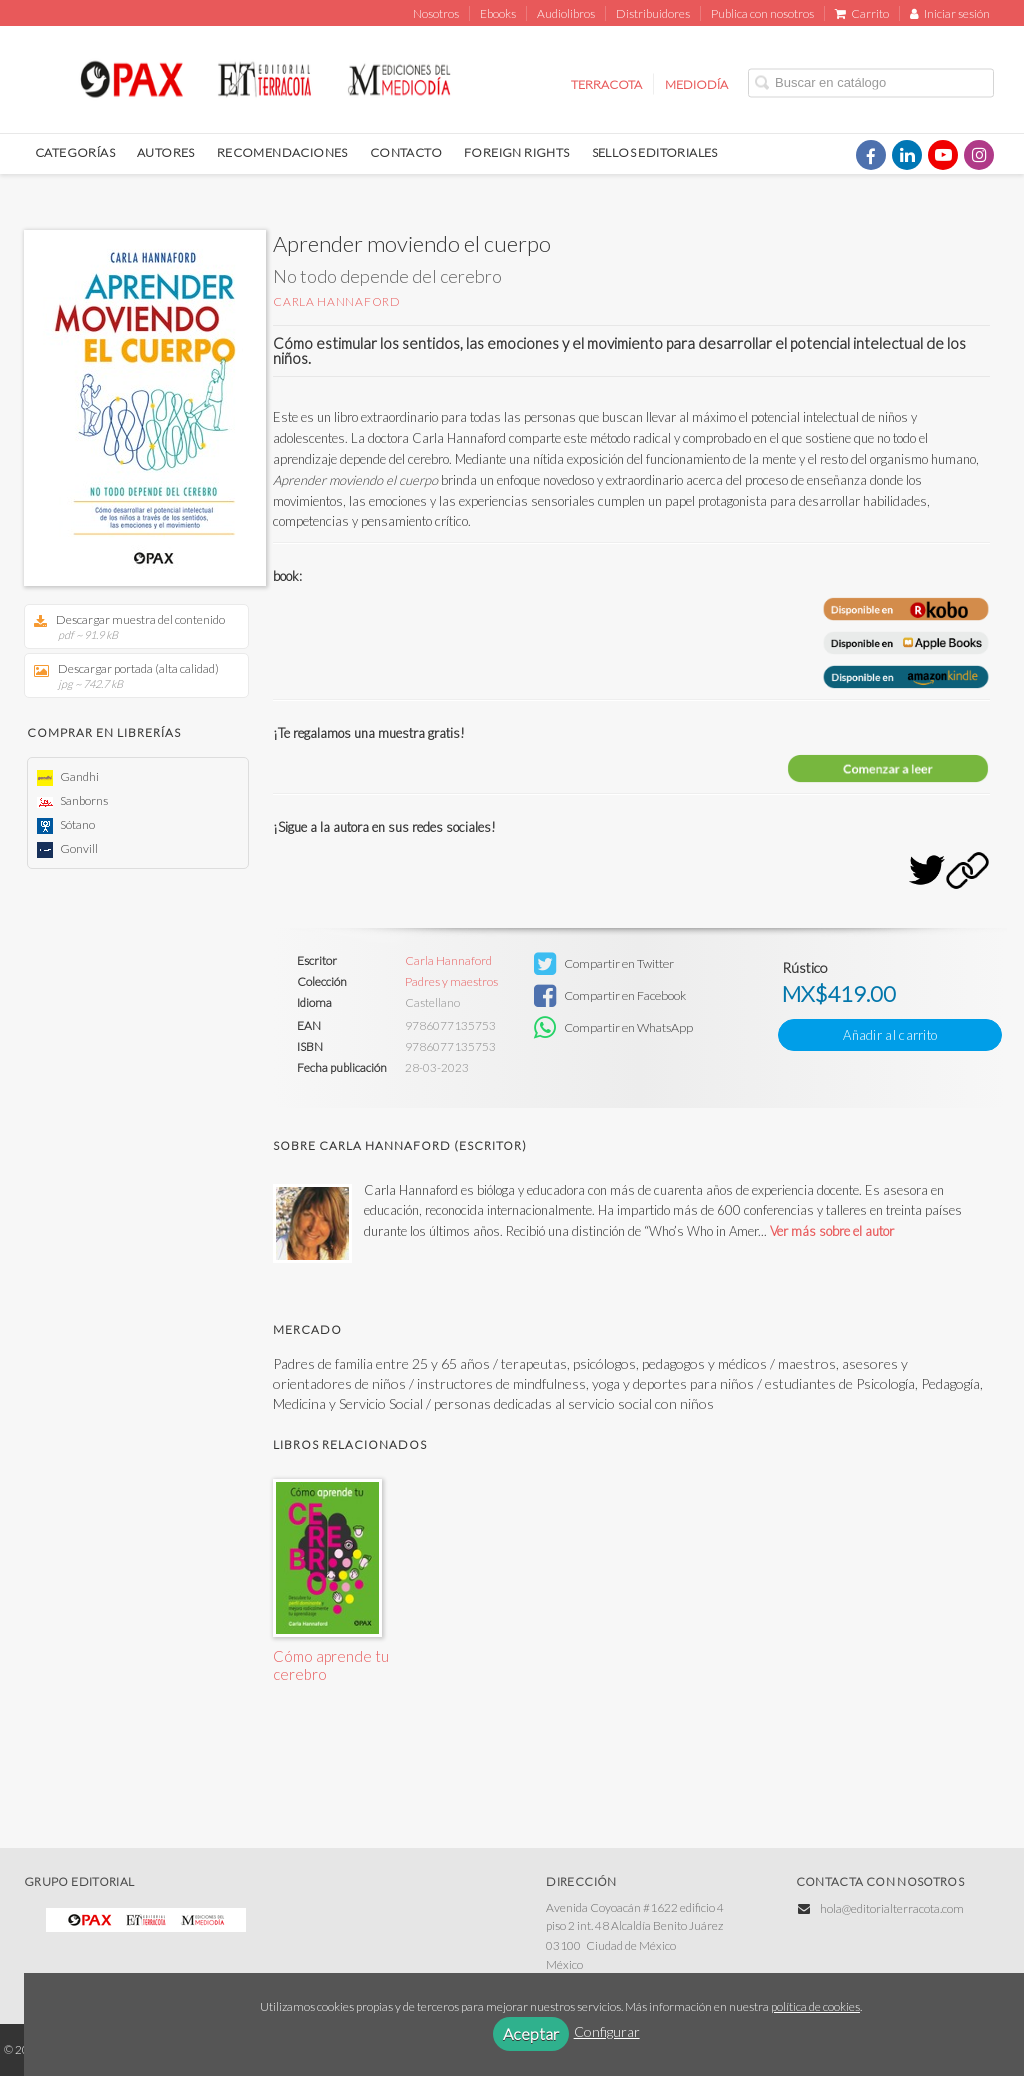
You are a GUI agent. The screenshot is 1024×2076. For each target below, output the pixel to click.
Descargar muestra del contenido (129, 626)
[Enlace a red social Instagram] (979, 155)
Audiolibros (566, 13)
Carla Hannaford (337, 301)
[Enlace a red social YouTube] (943, 155)
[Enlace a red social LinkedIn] (907, 155)
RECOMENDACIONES (282, 152)
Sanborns (72, 800)
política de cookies (815, 2006)
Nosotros (436, 13)
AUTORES (166, 152)
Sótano (66, 824)
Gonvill (67, 848)
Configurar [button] (607, 2031)
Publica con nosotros (762, 13)
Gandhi (68, 776)
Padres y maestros (451, 982)
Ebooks (498, 13)
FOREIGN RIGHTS (517, 152)
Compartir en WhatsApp (613, 1028)
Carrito (862, 13)
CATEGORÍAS (75, 152)
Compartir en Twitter (604, 964)
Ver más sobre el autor (832, 1231)
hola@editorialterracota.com (892, 1908)
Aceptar (531, 2033)
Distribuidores (653, 13)
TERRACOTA (606, 83)
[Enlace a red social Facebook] (871, 155)
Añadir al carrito (890, 1035)
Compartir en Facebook (610, 996)
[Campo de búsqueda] (871, 82)
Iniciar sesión (950, 13)
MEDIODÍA (696, 83)
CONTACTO (406, 152)
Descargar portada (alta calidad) (129, 675)
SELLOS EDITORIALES (655, 152)
